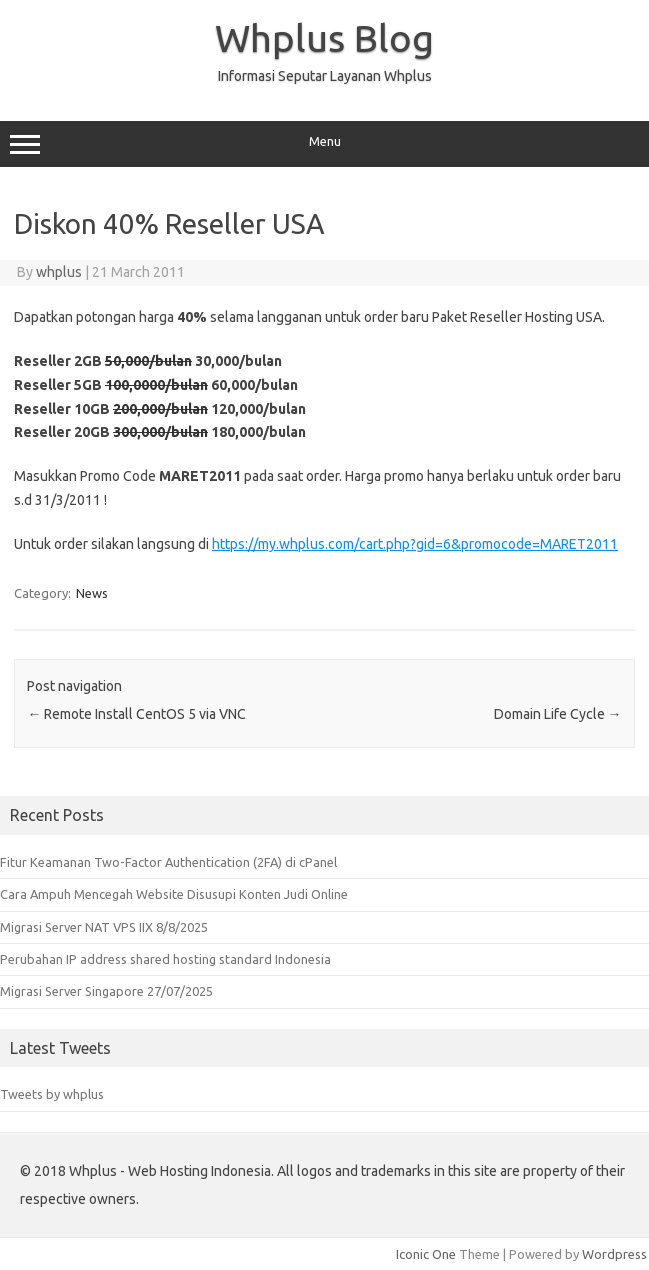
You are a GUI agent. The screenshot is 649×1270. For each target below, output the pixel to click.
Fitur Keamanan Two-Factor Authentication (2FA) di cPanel (168, 862)
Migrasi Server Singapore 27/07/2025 (106, 991)
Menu (324, 144)
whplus (59, 272)
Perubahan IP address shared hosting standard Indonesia (165, 959)
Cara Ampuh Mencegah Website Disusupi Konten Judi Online (174, 894)
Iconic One (426, 1254)
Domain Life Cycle (558, 714)
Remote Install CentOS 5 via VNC (136, 714)
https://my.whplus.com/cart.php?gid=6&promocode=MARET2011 (415, 544)
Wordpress (614, 1254)
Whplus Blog (324, 38)
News (92, 593)
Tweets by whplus (52, 1094)
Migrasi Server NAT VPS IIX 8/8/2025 (104, 927)
